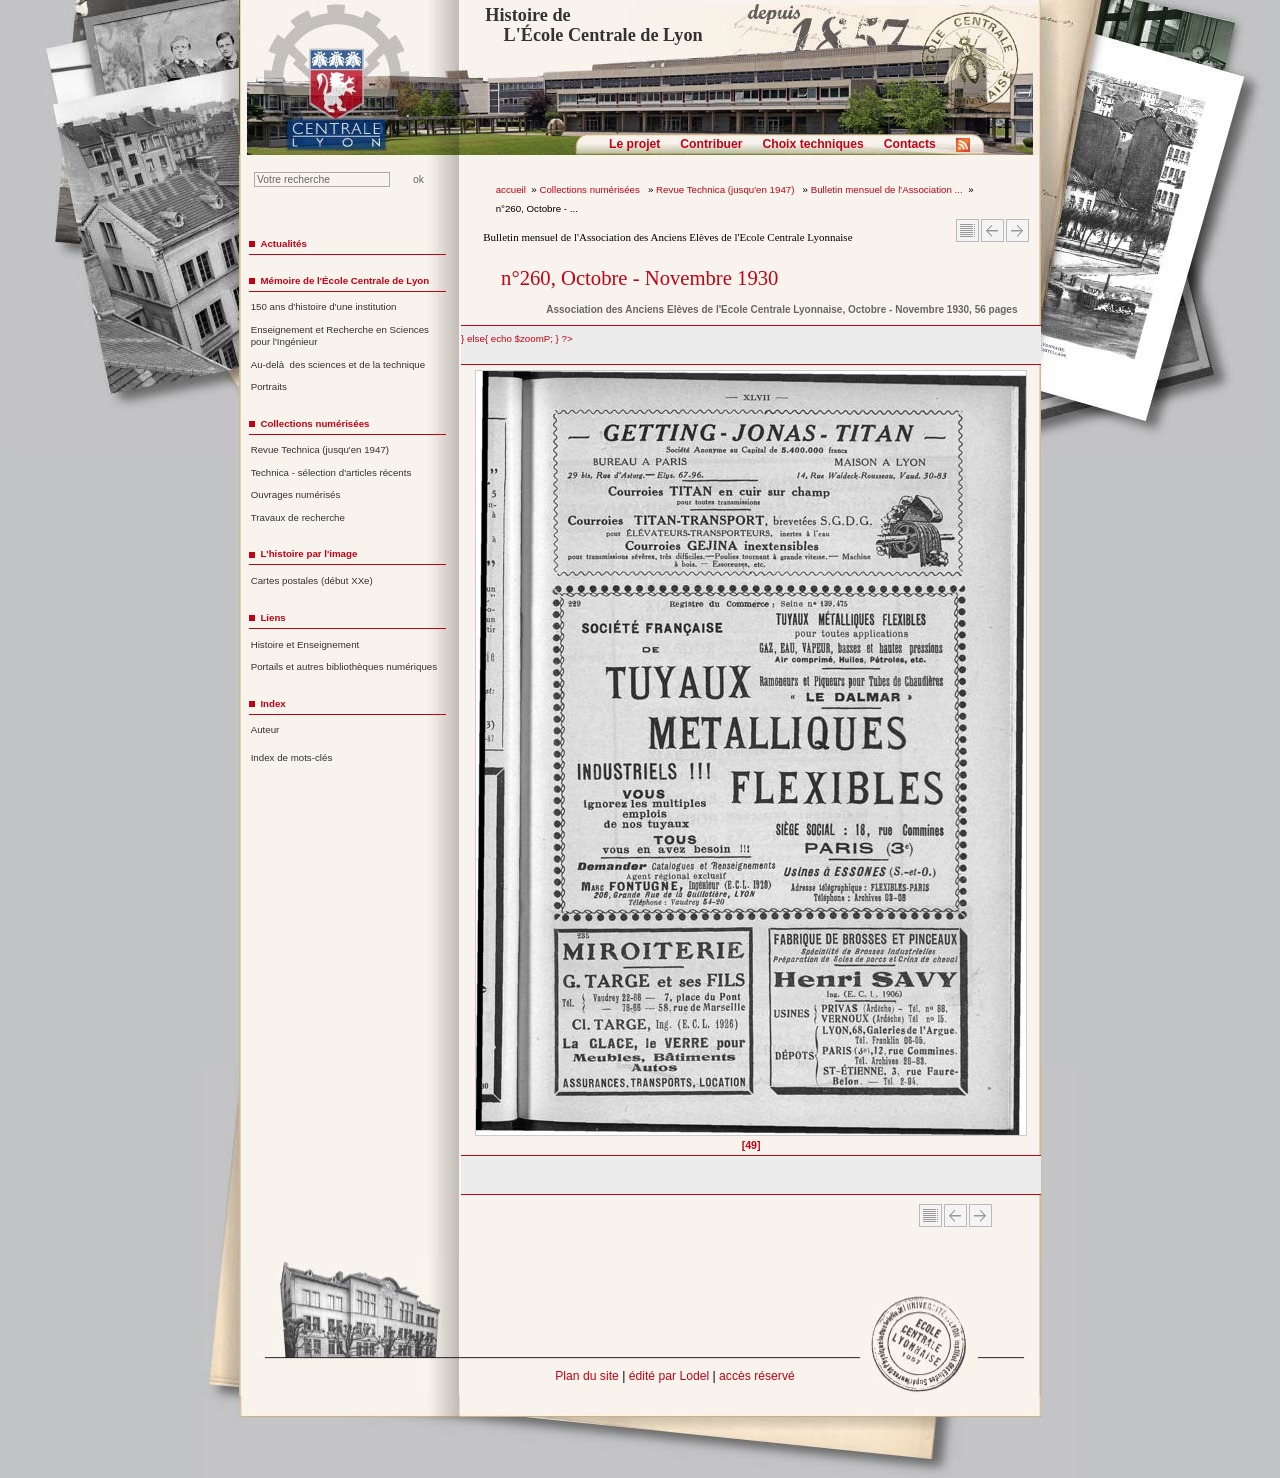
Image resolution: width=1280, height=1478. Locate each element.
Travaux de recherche (298, 517)
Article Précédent (992, 230)
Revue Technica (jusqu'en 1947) (726, 189)
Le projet (634, 144)
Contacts (910, 144)
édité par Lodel (669, 1376)
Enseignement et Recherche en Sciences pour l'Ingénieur (340, 336)
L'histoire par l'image (308, 553)
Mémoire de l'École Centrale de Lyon (344, 280)
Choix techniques (812, 144)
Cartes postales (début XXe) (312, 580)
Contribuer (711, 144)
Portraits (269, 386)
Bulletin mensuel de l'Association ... (887, 189)
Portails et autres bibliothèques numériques (344, 666)
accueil (511, 189)
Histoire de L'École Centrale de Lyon (593, 25)
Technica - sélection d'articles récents (331, 472)
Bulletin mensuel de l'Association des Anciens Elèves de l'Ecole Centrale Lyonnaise (667, 237)
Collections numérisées (590, 189)
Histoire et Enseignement (305, 644)
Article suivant (1017, 230)
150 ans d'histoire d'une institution (324, 306)
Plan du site (587, 1376)
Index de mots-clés (292, 757)
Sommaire (967, 230)
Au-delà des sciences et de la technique (338, 364)
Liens (272, 617)
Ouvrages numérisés (296, 494)
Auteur (265, 729)
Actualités (283, 243)
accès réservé (757, 1376)
